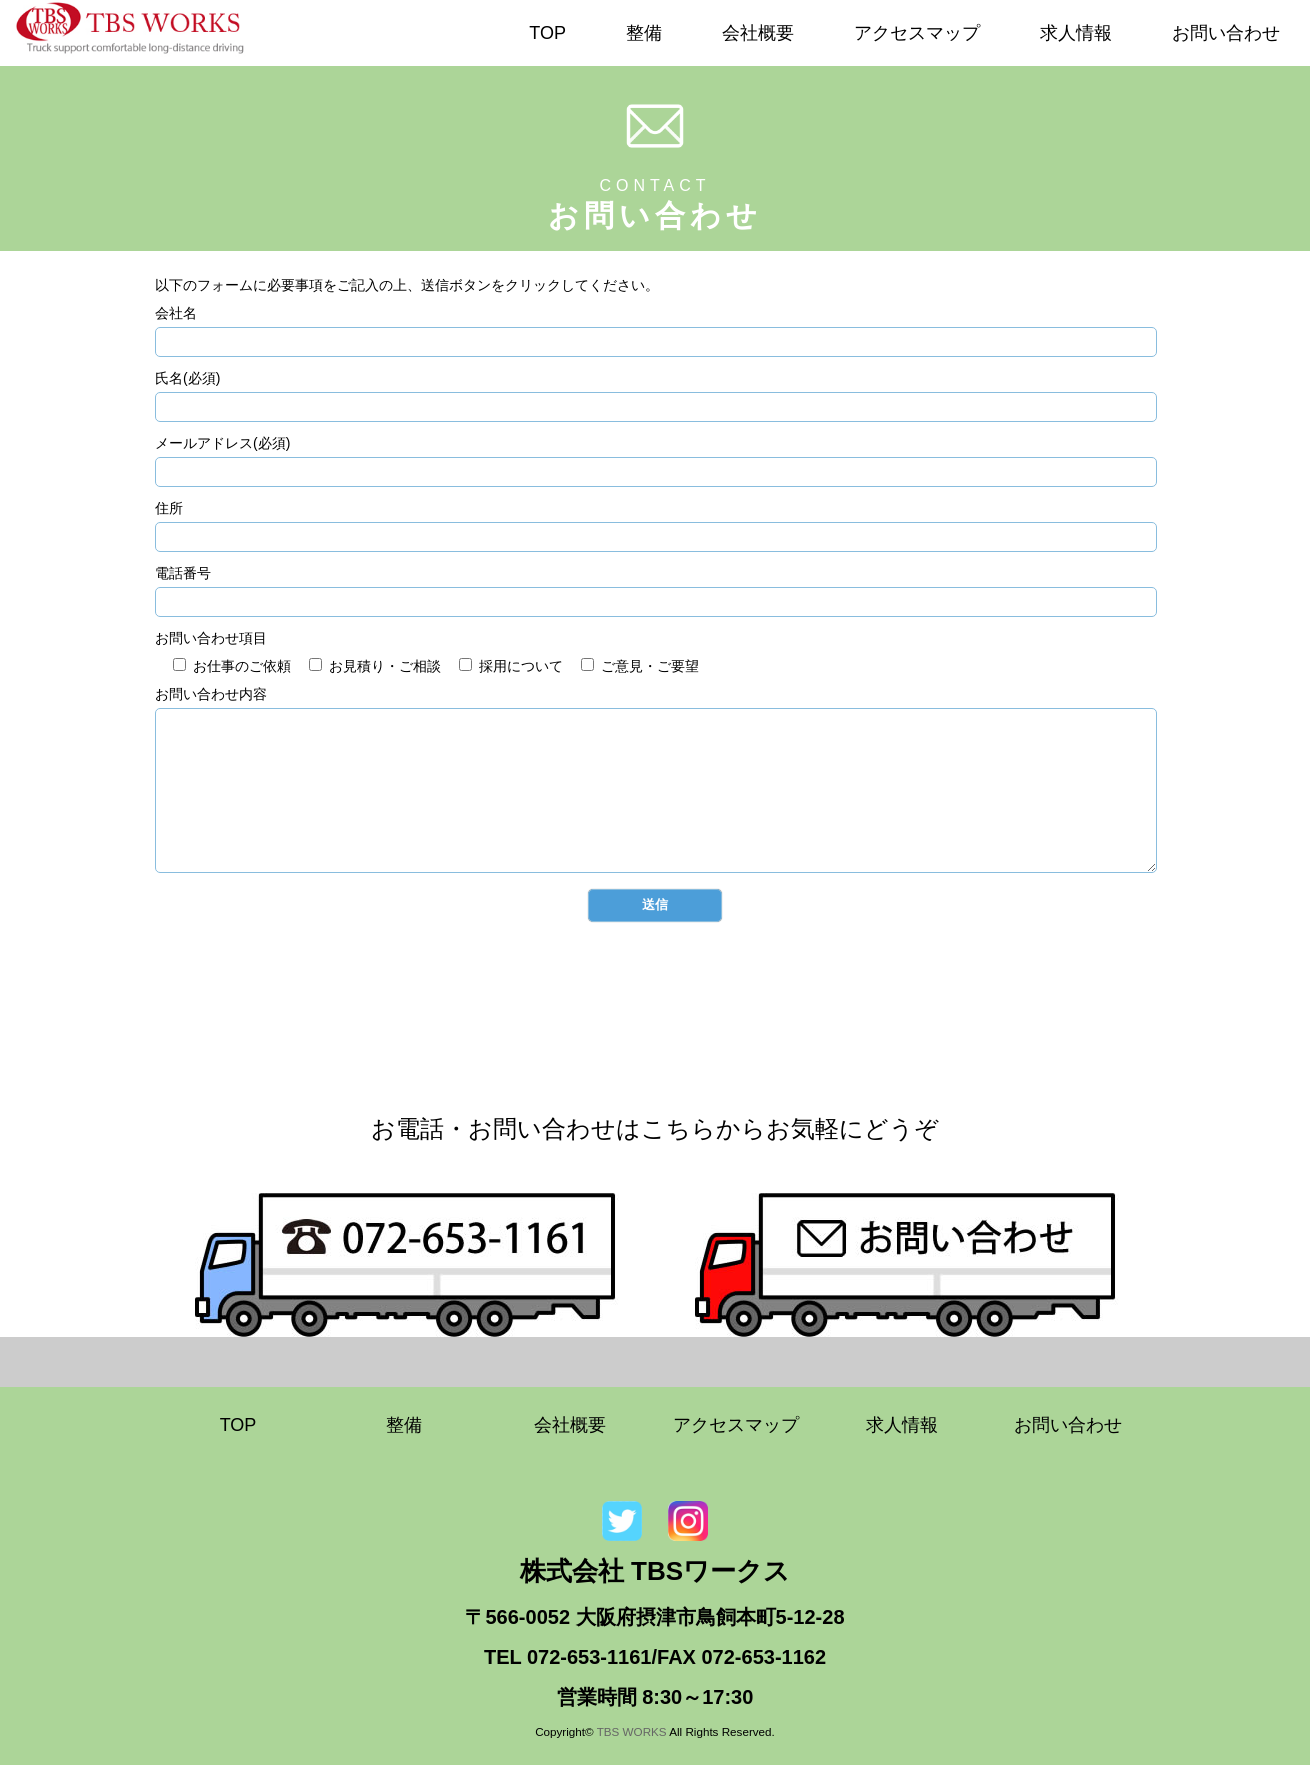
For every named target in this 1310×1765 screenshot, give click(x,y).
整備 (644, 33)
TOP (547, 33)
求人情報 (1076, 33)
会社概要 (758, 33)
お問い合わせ (1226, 33)
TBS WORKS (632, 1731)
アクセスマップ (917, 33)
